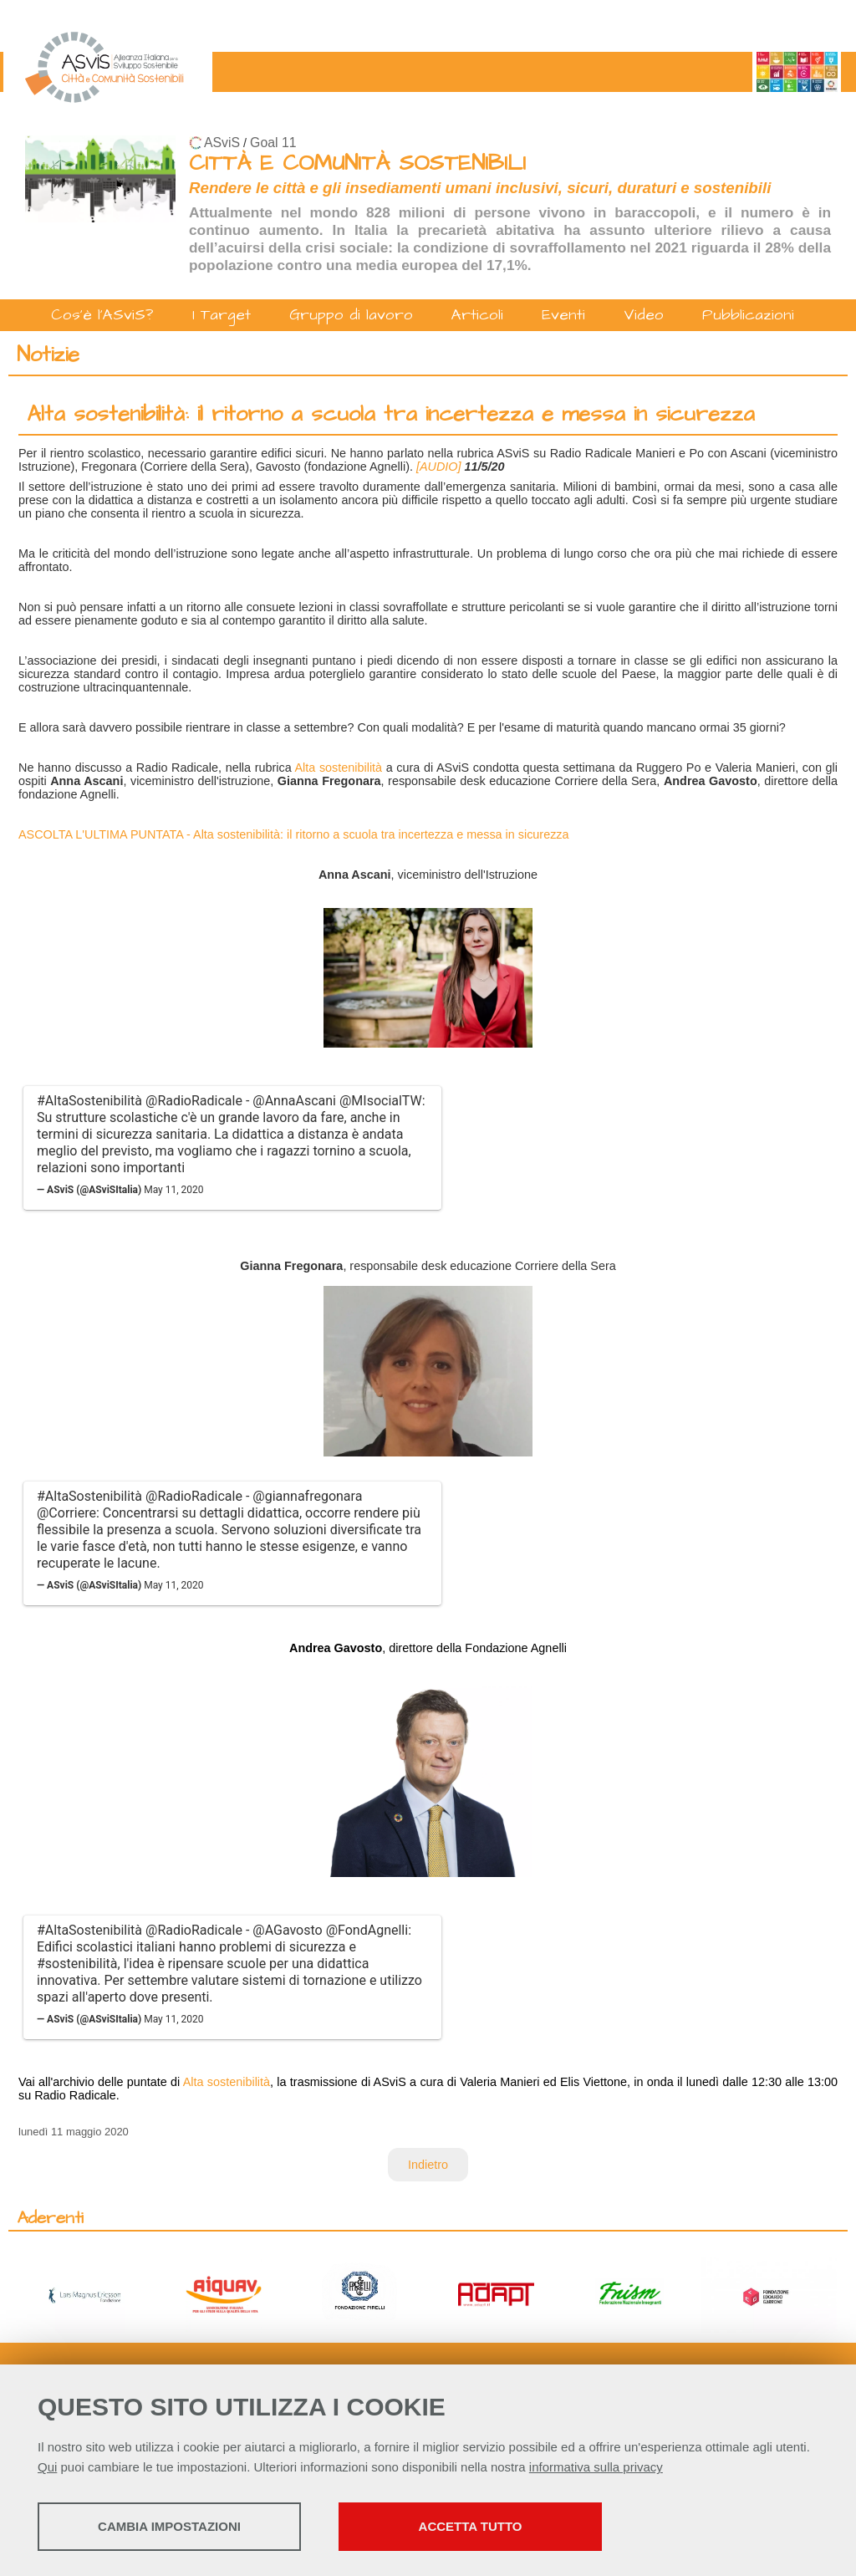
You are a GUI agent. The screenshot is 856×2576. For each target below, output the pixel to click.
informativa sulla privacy (596, 2467)
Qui (47, 2467)
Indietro (428, 2164)
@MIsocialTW (380, 1101)
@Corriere (66, 1513)
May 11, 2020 (173, 1190)
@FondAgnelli (367, 1930)
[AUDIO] (440, 466)
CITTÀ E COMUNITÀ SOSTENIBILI (357, 163)
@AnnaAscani (294, 1101)
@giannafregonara (307, 1496)
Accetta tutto (470, 2526)
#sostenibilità (77, 1964)
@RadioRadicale (193, 1101)
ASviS (222, 142)
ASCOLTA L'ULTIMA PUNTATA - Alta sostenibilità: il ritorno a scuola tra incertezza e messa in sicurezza (293, 834)
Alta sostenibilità (338, 767)
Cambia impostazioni (169, 2526)
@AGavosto (287, 1930)
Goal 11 (273, 142)
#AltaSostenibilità (89, 1101)
